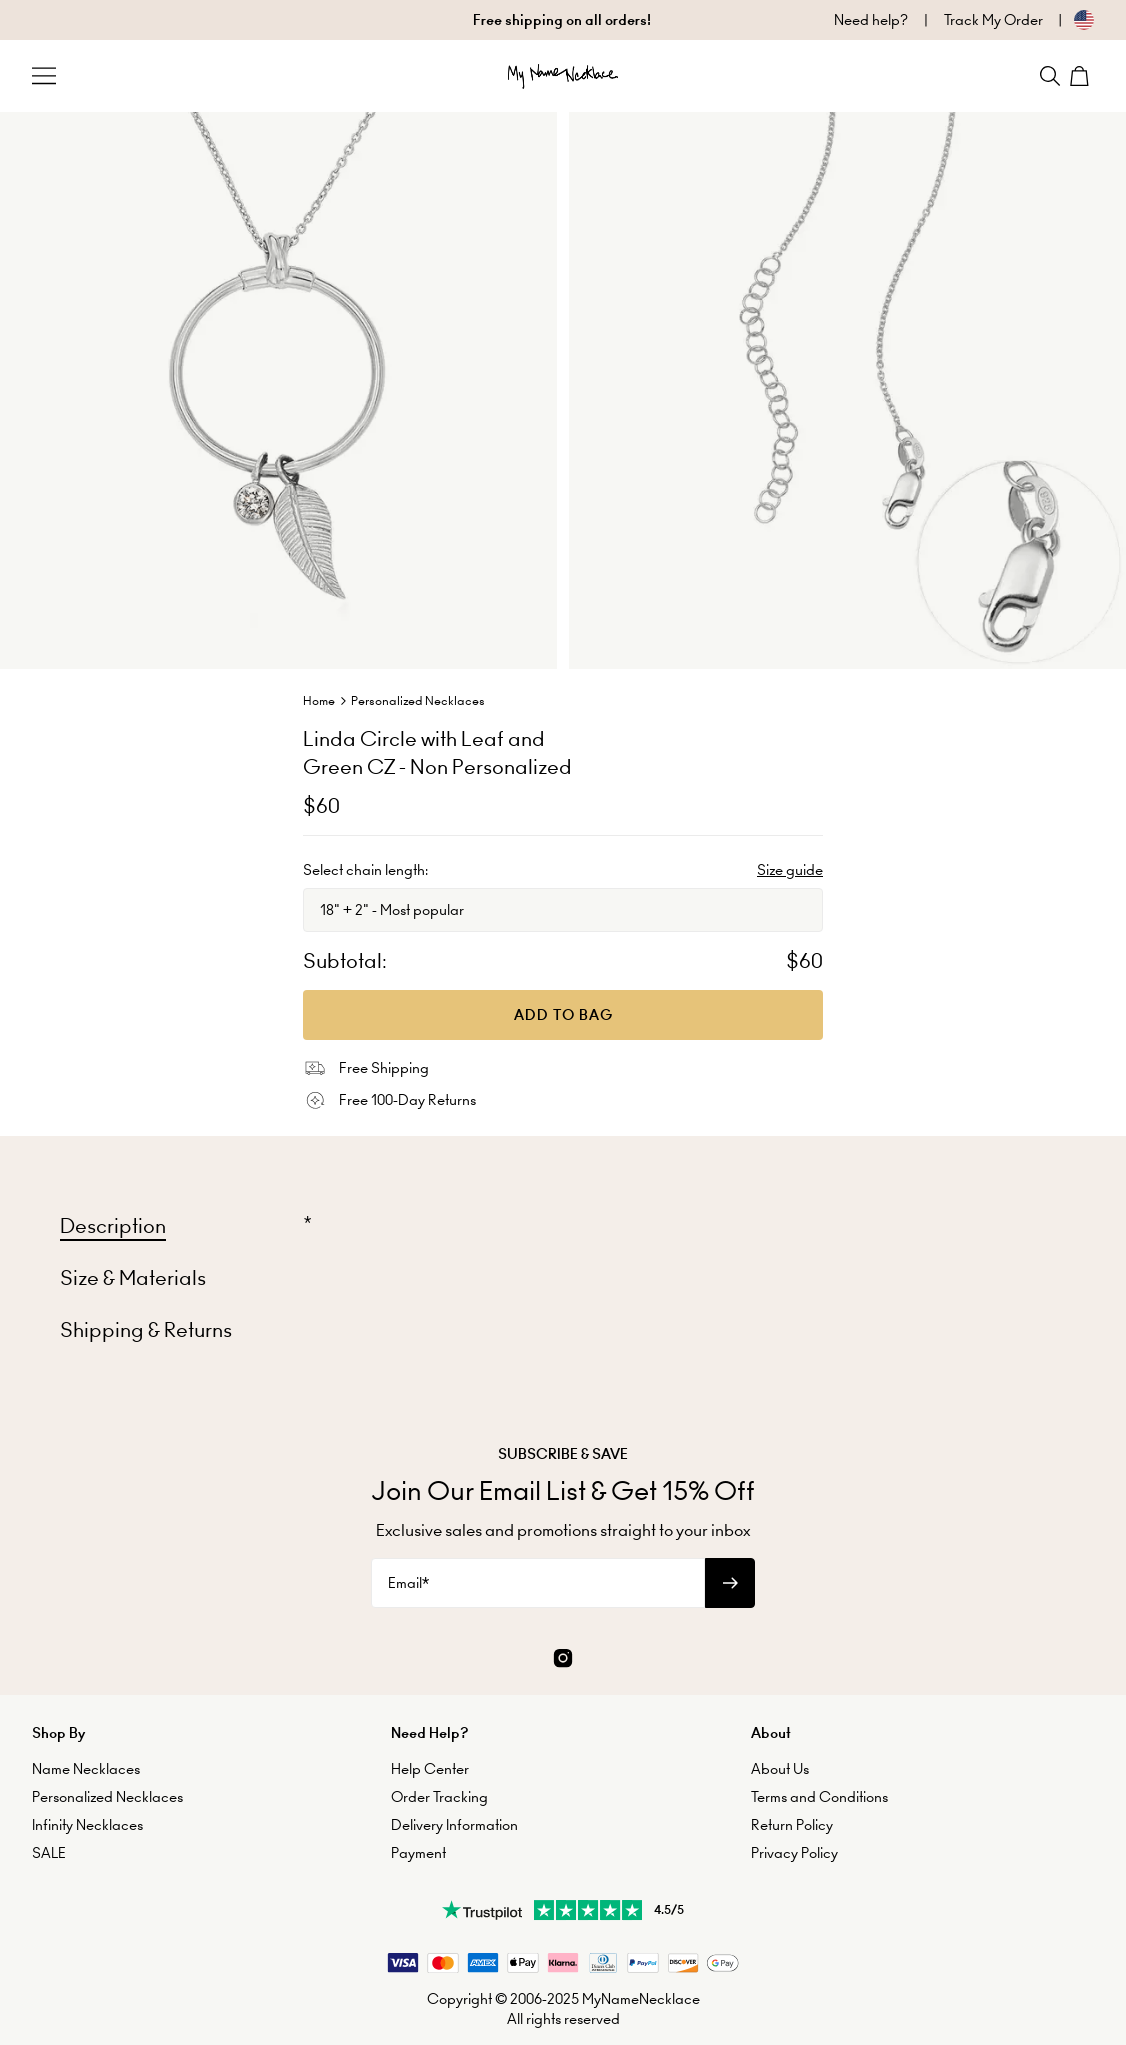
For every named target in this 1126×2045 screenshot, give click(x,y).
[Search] (1050, 76)
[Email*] (538, 1583)
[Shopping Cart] (1082, 76)
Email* (408, 1583)
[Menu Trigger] (44, 76)
